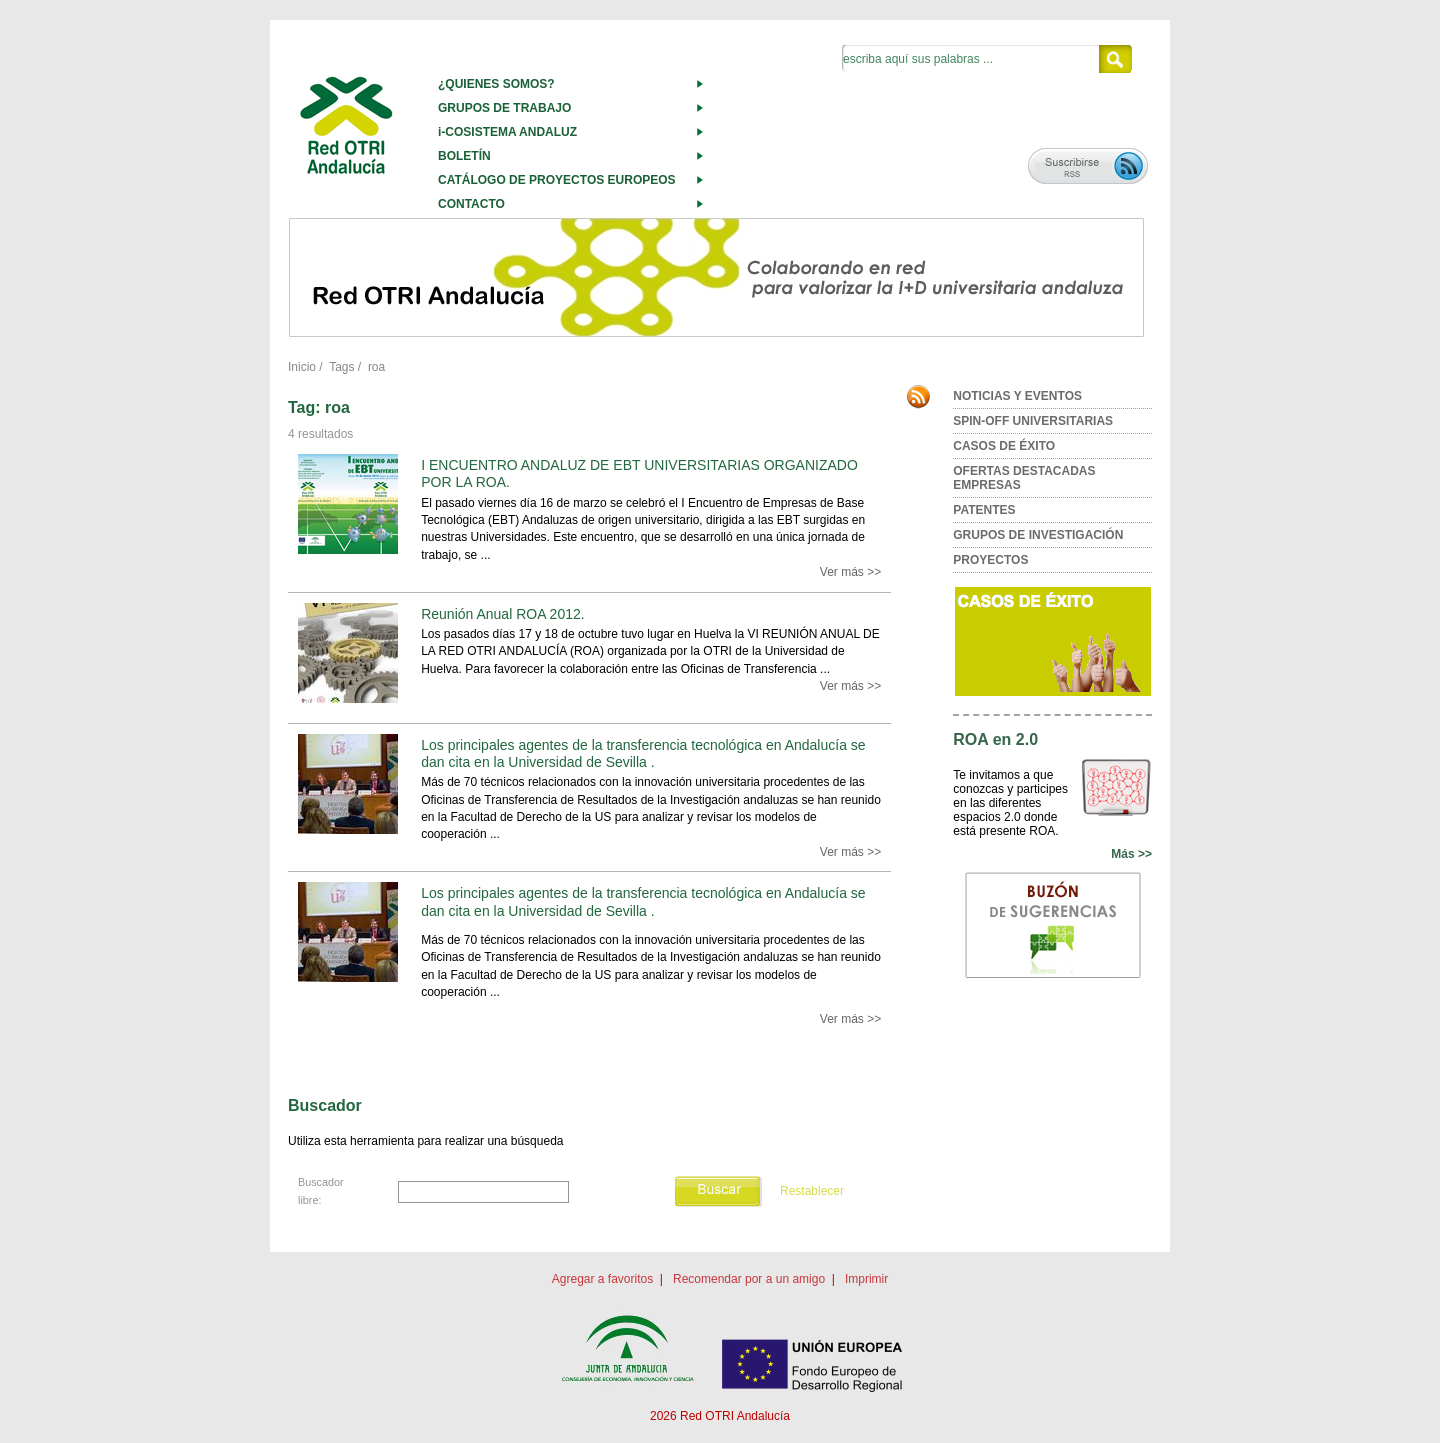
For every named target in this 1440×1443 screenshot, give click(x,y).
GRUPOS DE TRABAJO (504, 108)
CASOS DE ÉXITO (1004, 446)
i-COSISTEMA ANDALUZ (507, 132)
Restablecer (812, 1191)
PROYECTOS (990, 560)
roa (376, 367)
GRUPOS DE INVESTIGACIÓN (1038, 535)
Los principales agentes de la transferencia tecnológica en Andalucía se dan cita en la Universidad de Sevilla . (643, 753)
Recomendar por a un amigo (749, 1279)
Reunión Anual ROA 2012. (502, 614)
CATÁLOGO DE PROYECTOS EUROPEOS (557, 180)
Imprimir (866, 1279)
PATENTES (984, 510)
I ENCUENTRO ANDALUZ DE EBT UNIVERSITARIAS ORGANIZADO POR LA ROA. (639, 473)
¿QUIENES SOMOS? (496, 84)
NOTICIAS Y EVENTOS (1017, 396)
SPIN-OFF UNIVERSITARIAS (1033, 421)
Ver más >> (850, 572)
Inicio (302, 367)
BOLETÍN (464, 156)
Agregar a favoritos (602, 1279)
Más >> (1131, 854)
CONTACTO (471, 204)
